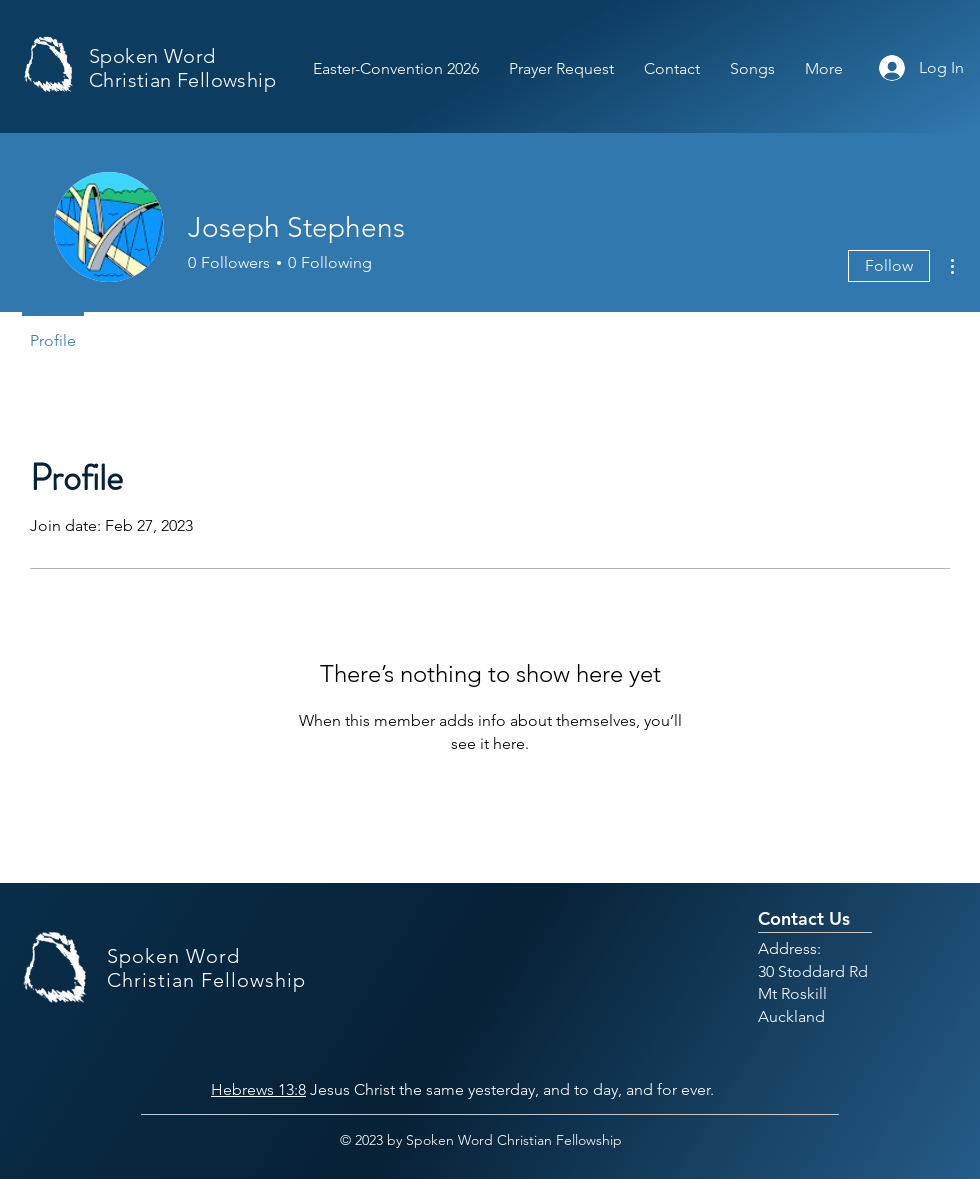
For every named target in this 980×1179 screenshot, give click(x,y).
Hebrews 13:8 (258, 1089)
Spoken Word (152, 56)
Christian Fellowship (182, 80)
